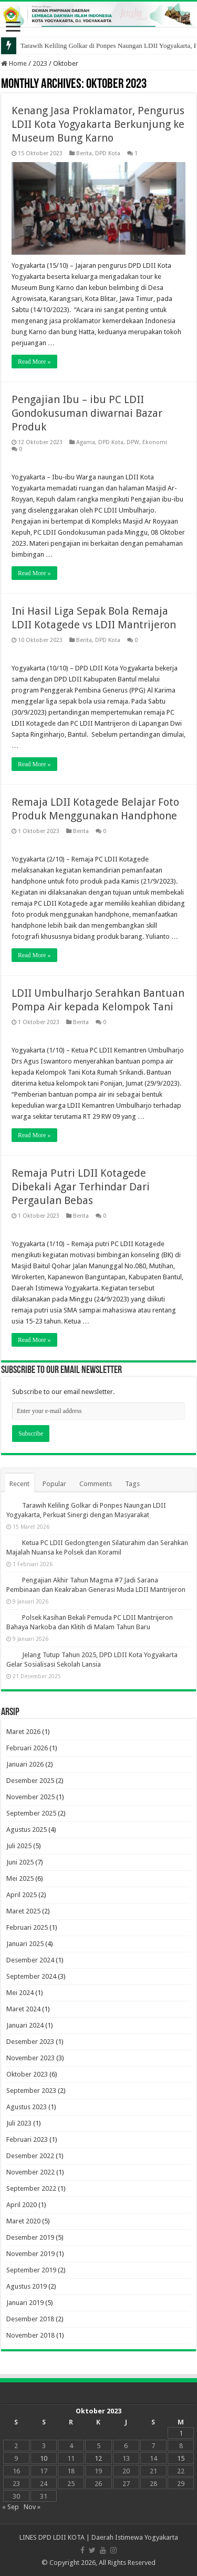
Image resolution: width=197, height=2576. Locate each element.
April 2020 (21, 2205)
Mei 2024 (20, 1993)
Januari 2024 (25, 2025)
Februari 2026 (27, 1748)
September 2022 (31, 2188)
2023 (40, 63)
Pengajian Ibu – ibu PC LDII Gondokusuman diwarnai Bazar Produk (87, 413)
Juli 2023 (19, 2123)
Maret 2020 (23, 2221)
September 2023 (31, 2090)
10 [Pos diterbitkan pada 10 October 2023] (43, 2458)
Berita (84, 153)
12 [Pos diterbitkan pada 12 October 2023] (98, 2458)
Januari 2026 (25, 1764)
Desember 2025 (30, 1781)
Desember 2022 (30, 2156)
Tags (132, 1484)
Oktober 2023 (27, 2074)
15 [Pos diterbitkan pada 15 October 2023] (180, 2458)
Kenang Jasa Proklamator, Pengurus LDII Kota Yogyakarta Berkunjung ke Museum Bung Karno (98, 124)
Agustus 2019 (26, 2286)
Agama (85, 442)
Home (14, 63)
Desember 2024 (30, 1960)
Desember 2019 (30, 2237)
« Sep (10, 2507)
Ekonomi (154, 442)
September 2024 (31, 1976)
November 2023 (30, 2058)
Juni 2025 (20, 1862)
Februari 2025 (27, 1927)
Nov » (32, 2507)
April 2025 (21, 1895)
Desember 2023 (30, 2042)
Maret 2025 (23, 1911)
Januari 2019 (25, 2303)
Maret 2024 (23, 2009)
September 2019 (31, 2270)
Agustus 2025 (26, 1829)
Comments (95, 1484)
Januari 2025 (25, 1944)
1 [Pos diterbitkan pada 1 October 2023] (181, 2433)
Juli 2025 (19, 1846)
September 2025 (31, 1813)
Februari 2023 (27, 2139)
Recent (19, 1484)
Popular (54, 1484)
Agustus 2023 (26, 2107)
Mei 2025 (20, 1878)
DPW (133, 442)
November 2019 (30, 2254)
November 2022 (30, 2172)
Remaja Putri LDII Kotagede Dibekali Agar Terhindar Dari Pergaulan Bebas (81, 1187)
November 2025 (30, 1797)
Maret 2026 (23, 1732)
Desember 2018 (30, 2319)
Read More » (34, 361)
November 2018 (30, 2335)
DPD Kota (107, 153)
